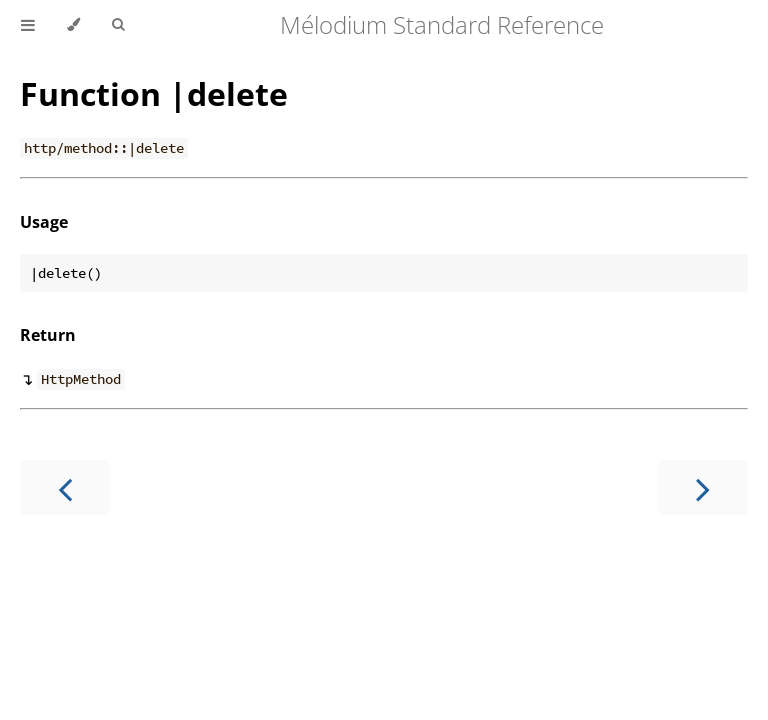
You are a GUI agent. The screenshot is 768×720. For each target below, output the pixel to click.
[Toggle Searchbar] (118, 25)
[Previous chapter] (65, 487)
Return (48, 335)
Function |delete (154, 93)
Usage (44, 222)
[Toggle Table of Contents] (28, 25)
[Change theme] (73, 25)
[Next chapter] (703, 487)
